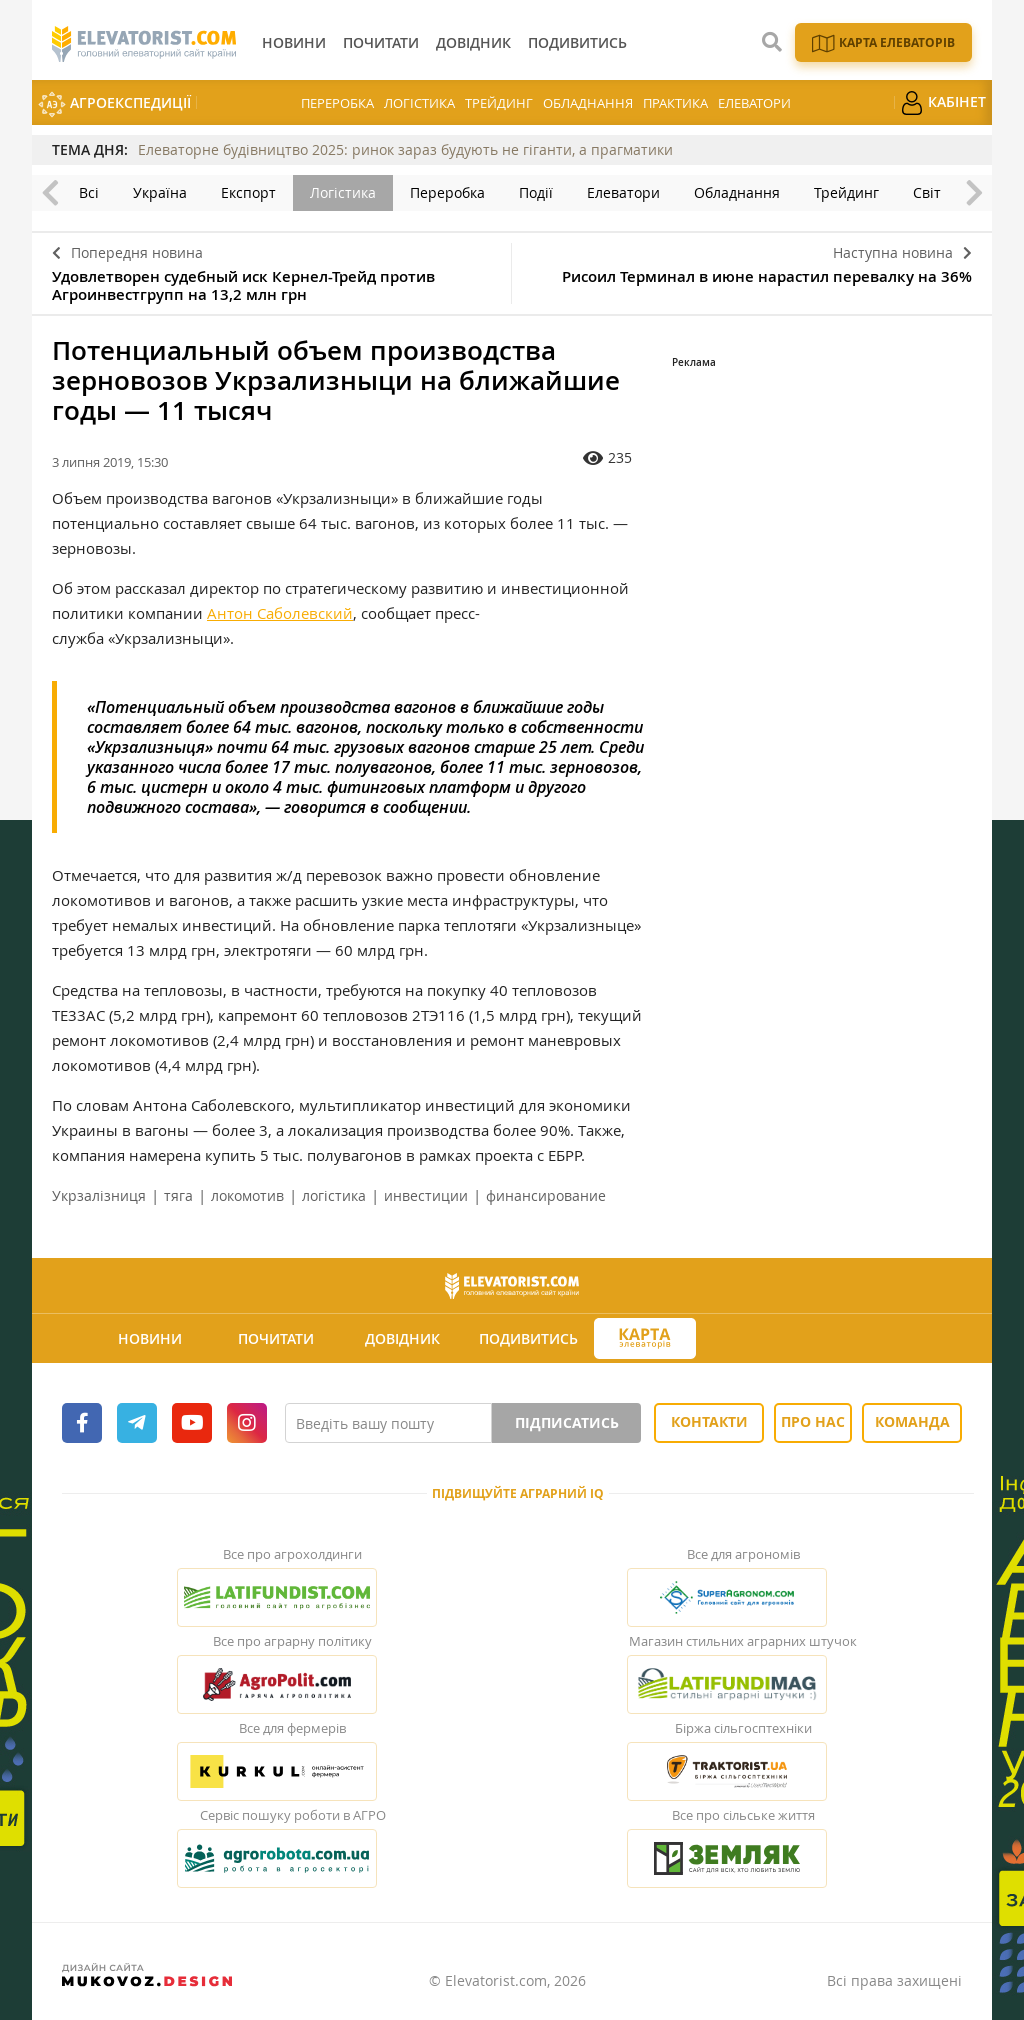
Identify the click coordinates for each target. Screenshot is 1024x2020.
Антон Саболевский (280, 613)
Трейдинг (499, 103)
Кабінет (943, 103)
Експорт (248, 192)
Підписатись (567, 1422)
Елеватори (754, 103)
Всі (89, 192)
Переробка (337, 103)
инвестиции (426, 1195)
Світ (927, 192)
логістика (334, 1195)
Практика (675, 103)
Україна (160, 192)
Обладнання (588, 103)
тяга (178, 1195)
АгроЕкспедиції (114, 104)
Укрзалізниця (99, 1195)
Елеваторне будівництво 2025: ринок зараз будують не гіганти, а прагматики (405, 149)
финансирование (546, 1195)
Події (536, 192)
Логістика (419, 103)
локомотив (247, 1195)
